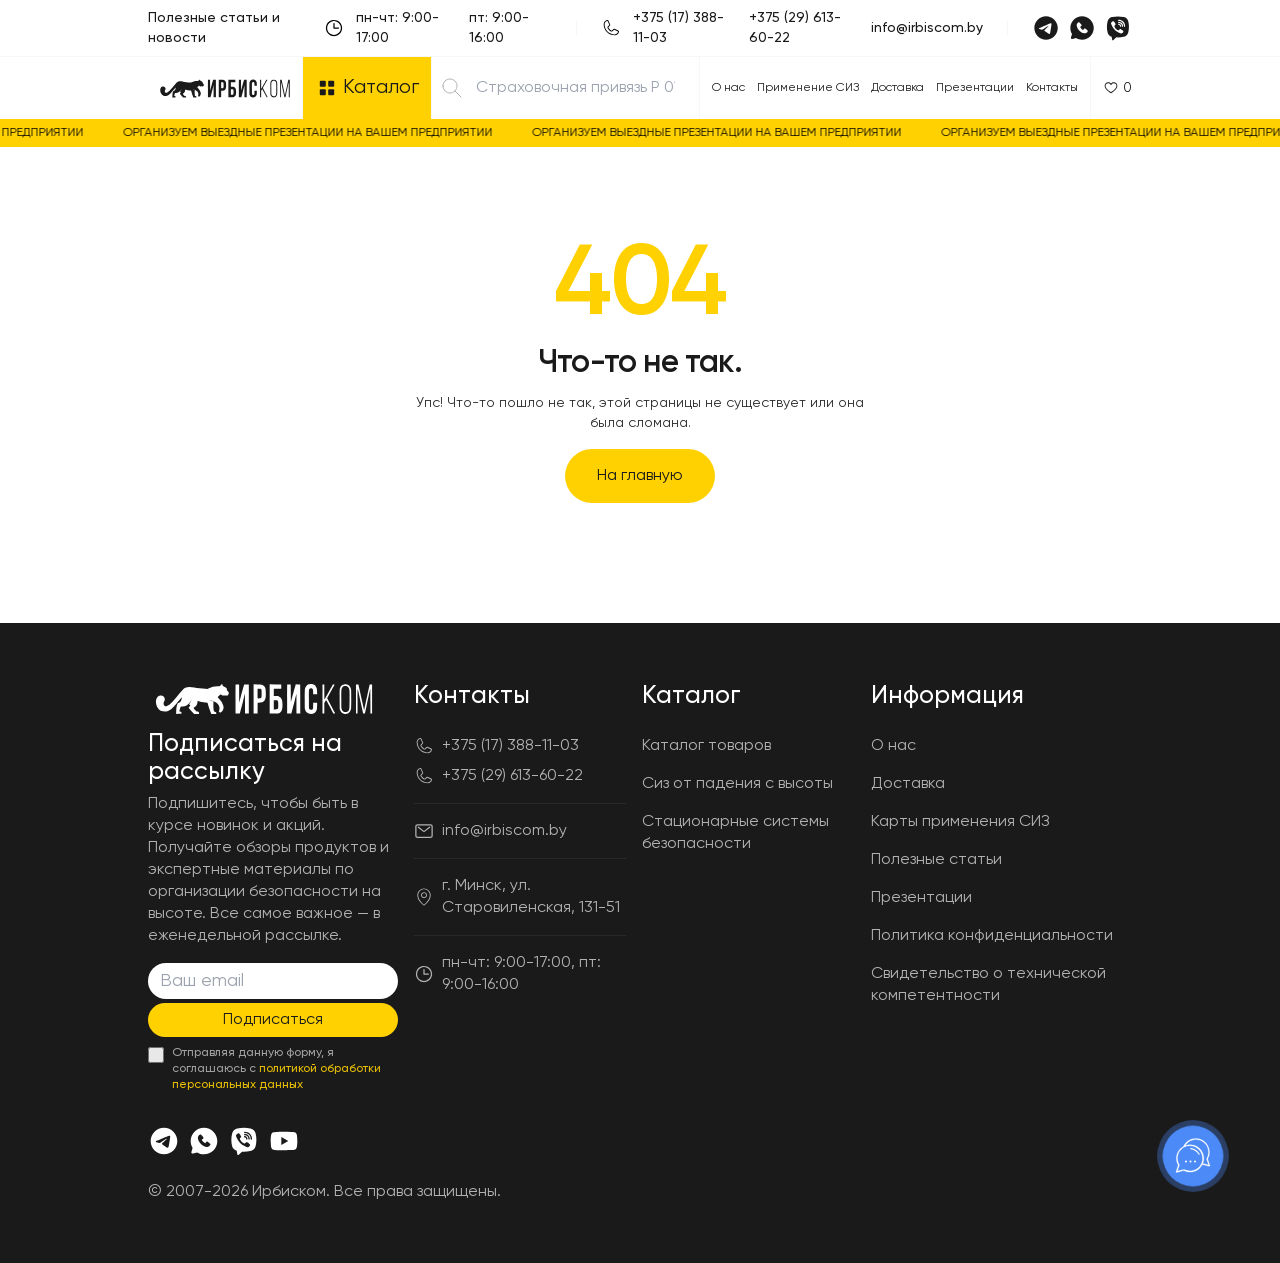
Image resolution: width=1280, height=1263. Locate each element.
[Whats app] (204, 1141)
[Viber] (1118, 28)
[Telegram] (1046, 28)
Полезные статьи (936, 860)
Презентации (975, 88)
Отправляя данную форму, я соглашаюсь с (276, 1069)
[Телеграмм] (164, 1141)
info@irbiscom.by (927, 28)
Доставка (897, 88)
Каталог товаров (706, 746)
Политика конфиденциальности (992, 936)
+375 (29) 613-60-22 (795, 28)
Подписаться (273, 1020)
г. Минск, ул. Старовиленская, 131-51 (531, 897)
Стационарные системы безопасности (735, 833)
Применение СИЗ (808, 88)
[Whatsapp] (1082, 28)
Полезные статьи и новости (214, 28)
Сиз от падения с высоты (737, 784)
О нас (728, 88)
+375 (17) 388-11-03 (678, 28)
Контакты (1052, 88)
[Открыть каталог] (367, 88)
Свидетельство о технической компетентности (988, 985)
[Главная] (225, 88)
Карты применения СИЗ (960, 822)
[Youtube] (284, 1141)
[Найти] (452, 88)
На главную (640, 476)
